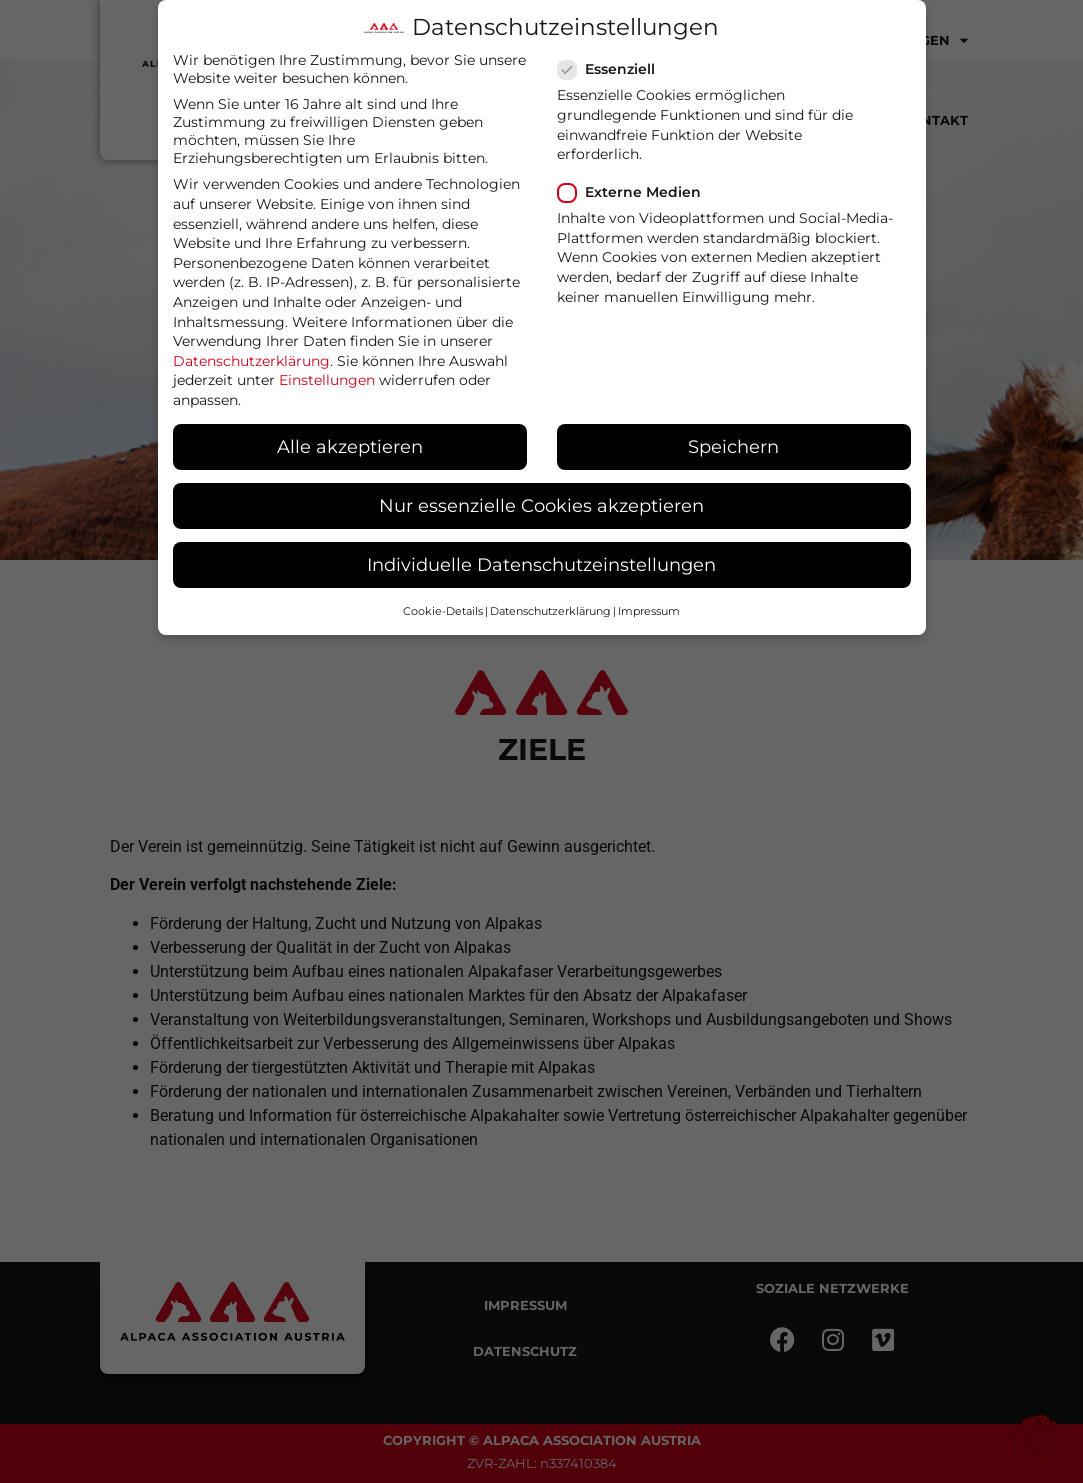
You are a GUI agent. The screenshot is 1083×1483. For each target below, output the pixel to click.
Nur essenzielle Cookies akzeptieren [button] (541, 505)
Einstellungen (327, 380)
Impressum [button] (649, 611)
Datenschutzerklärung (251, 361)
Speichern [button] (733, 446)
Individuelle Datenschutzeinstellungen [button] (541, 564)
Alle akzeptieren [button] (350, 446)
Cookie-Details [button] (443, 611)
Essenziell (612, 69)
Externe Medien (635, 192)
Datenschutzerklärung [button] (550, 611)
